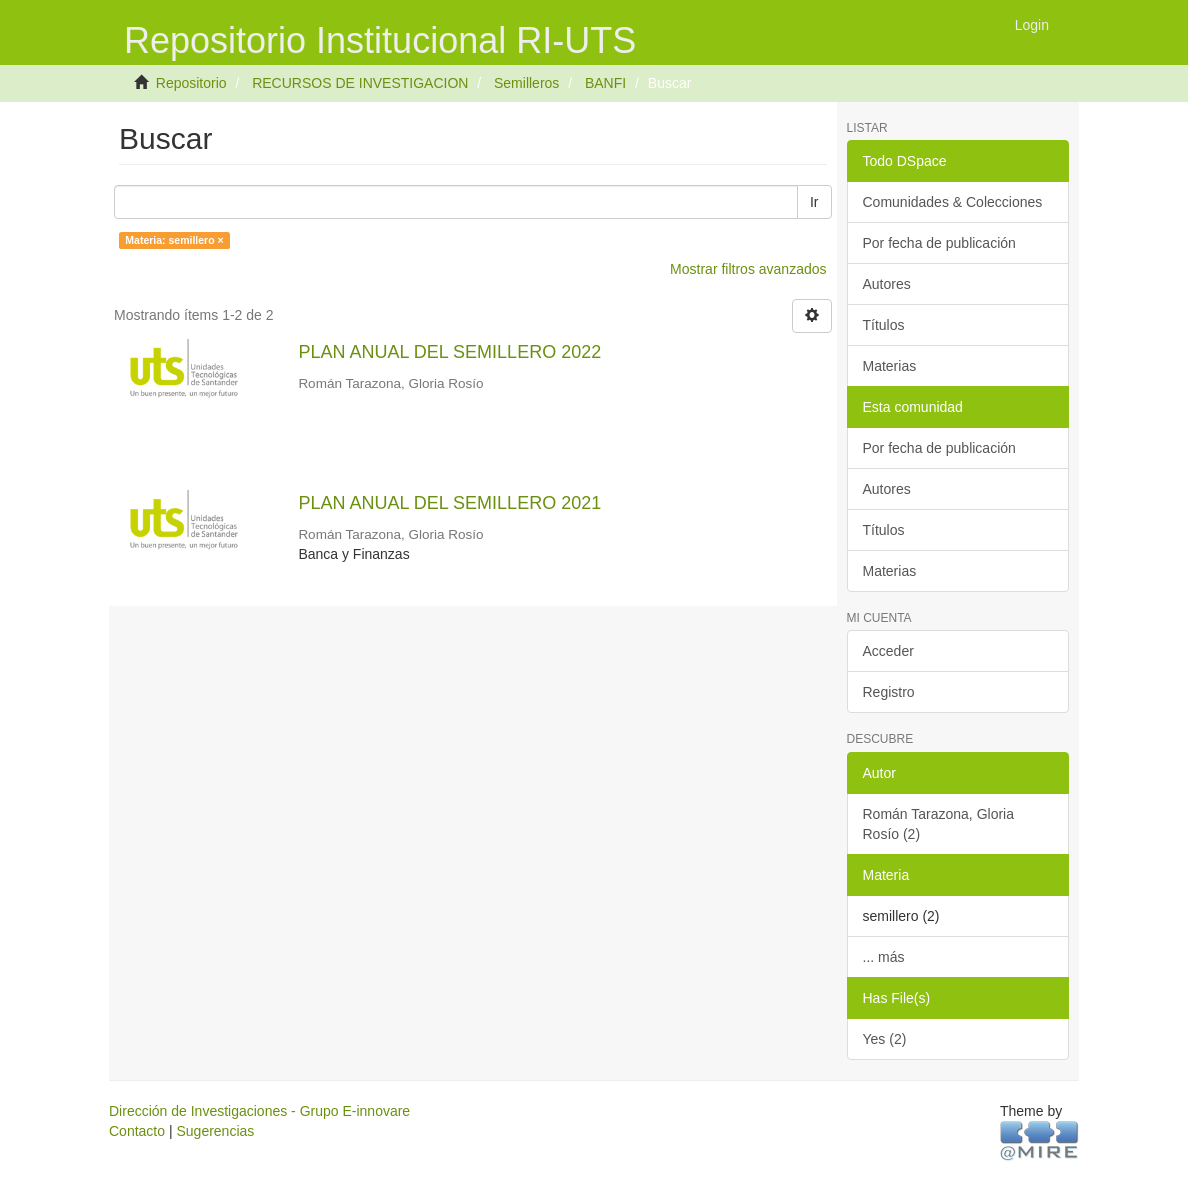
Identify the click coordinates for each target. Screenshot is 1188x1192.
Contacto (137, 1131)
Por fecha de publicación (939, 243)
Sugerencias (215, 1131)
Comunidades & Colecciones (953, 202)
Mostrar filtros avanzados (748, 269)
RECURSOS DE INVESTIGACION (360, 83)
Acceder (888, 651)
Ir (814, 202)
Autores (887, 284)
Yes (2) (885, 1039)
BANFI (605, 83)
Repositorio (191, 83)
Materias (890, 366)
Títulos (884, 325)
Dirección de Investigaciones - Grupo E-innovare (259, 1111)
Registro (889, 692)
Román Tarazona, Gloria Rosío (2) (938, 824)
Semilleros (526, 83)
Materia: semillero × (174, 240)
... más (884, 957)
